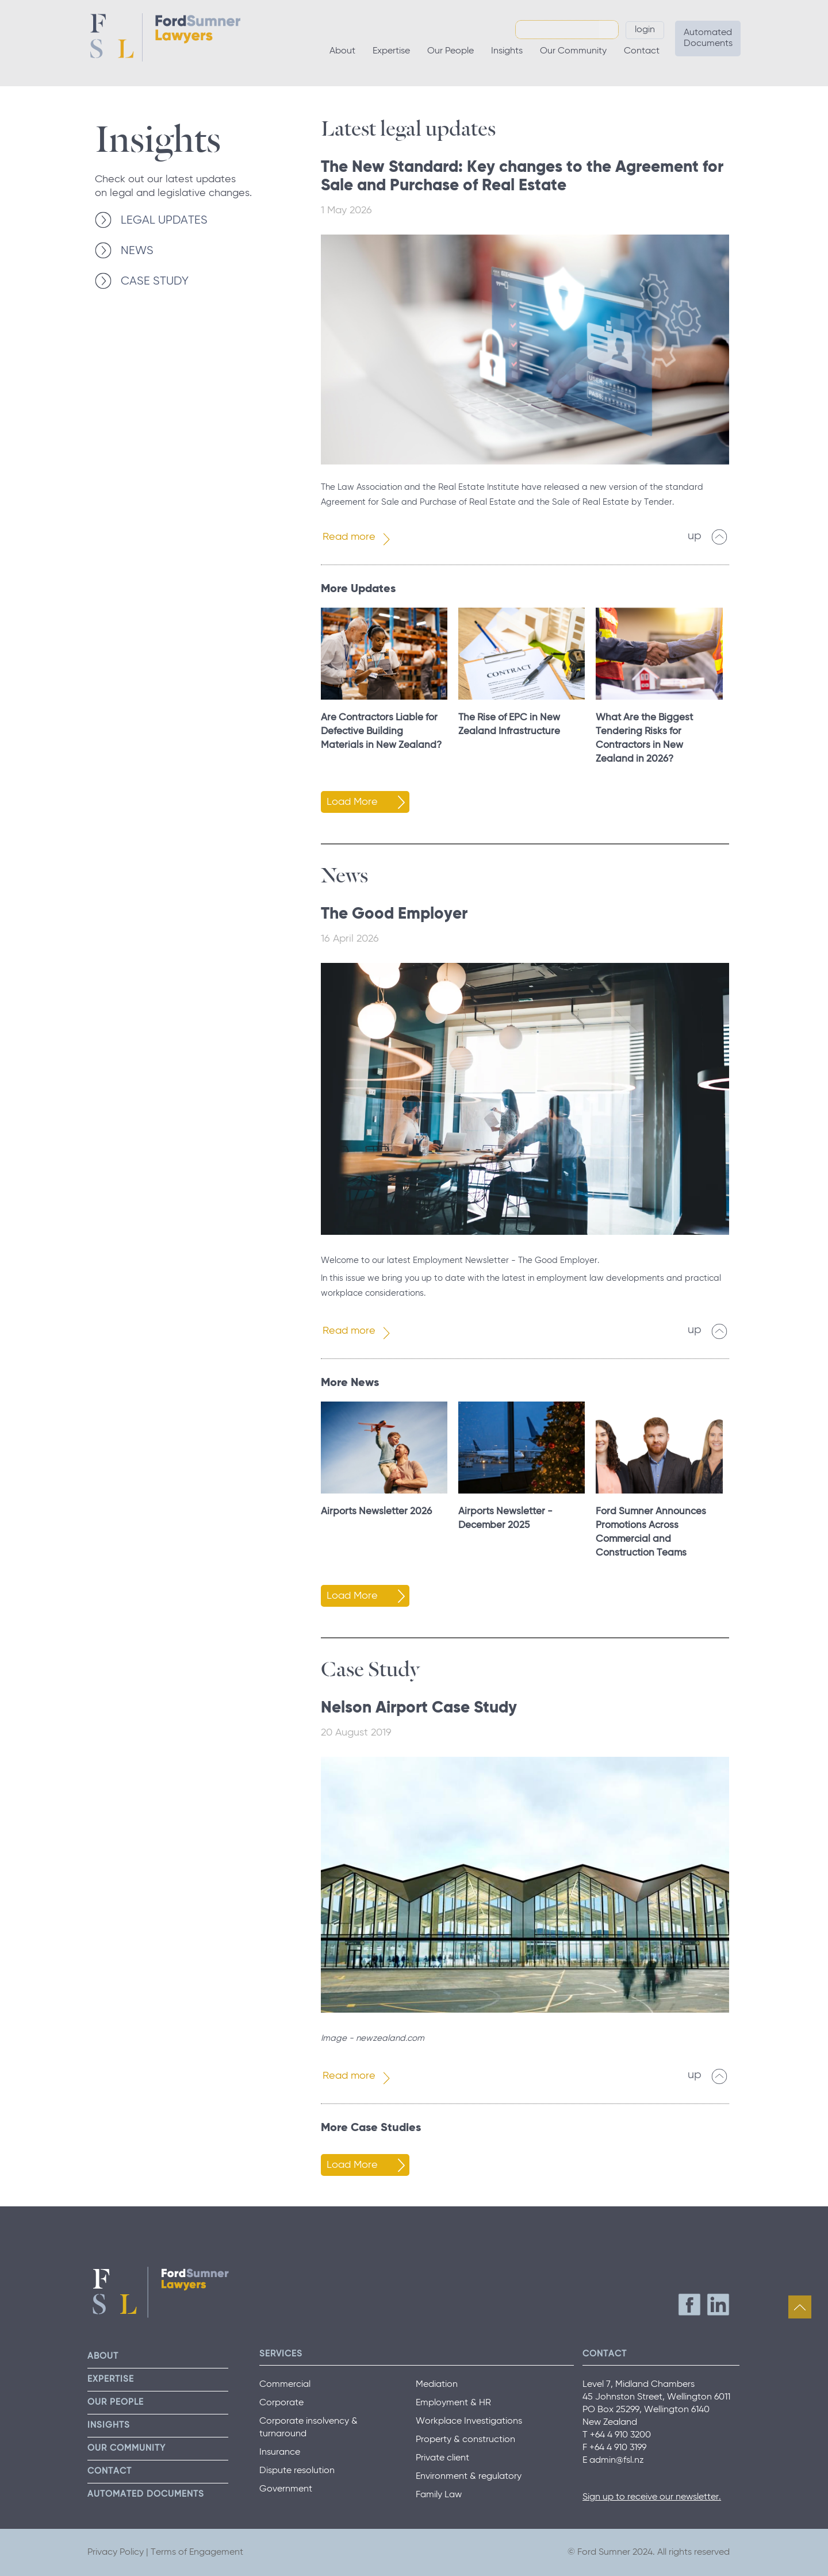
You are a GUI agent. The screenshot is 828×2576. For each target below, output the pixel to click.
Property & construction (465, 2439)
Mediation (437, 2384)
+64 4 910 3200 (620, 2435)
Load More (352, 802)
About (342, 51)
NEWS (137, 251)
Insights (507, 51)
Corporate (281, 2403)
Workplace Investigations (469, 2421)
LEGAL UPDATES (164, 220)
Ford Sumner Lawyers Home (165, 37)
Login (645, 29)
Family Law (439, 2495)
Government (285, 2489)
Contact (642, 51)
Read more (349, 537)
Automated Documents (708, 38)
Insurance (279, 2452)
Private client (442, 2458)
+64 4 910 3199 (617, 2447)
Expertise (391, 51)
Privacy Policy (115, 2552)
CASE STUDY (155, 281)
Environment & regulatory (469, 2476)
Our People (450, 51)
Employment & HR (453, 2403)
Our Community (573, 51)
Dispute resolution (297, 2470)
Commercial (284, 2384)
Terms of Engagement (197, 2552)
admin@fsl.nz (616, 2460)
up (695, 536)
